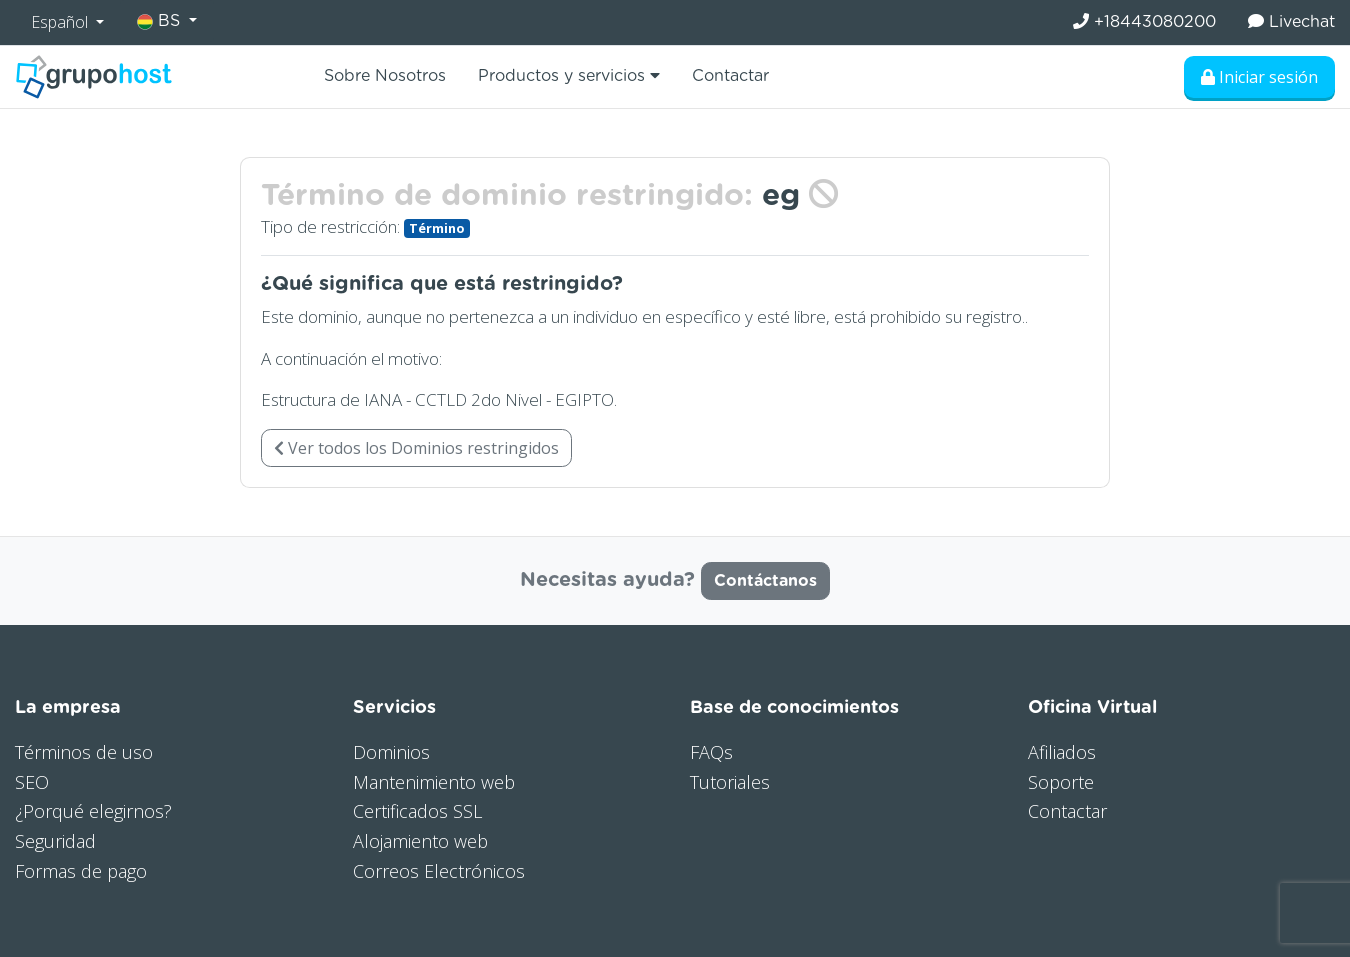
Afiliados (1062, 752)
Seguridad (55, 841)
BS (161, 21)
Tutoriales (730, 782)
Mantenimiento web (434, 782)
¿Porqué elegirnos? (93, 811)
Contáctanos (765, 581)
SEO (32, 782)
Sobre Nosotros (385, 76)
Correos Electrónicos (439, 871)
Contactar (730, 76)
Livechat (1291, 21)
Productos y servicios (569, 75)
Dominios (391, 752)
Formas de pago (81, 871)
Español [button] (61, 22)
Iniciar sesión (1259, 77)
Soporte (1061, 782)
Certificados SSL (417, 811)
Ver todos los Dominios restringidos (416, 448)
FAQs (711, 752)
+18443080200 (1144, 21)
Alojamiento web (420, 841)
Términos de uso (84, 752)
